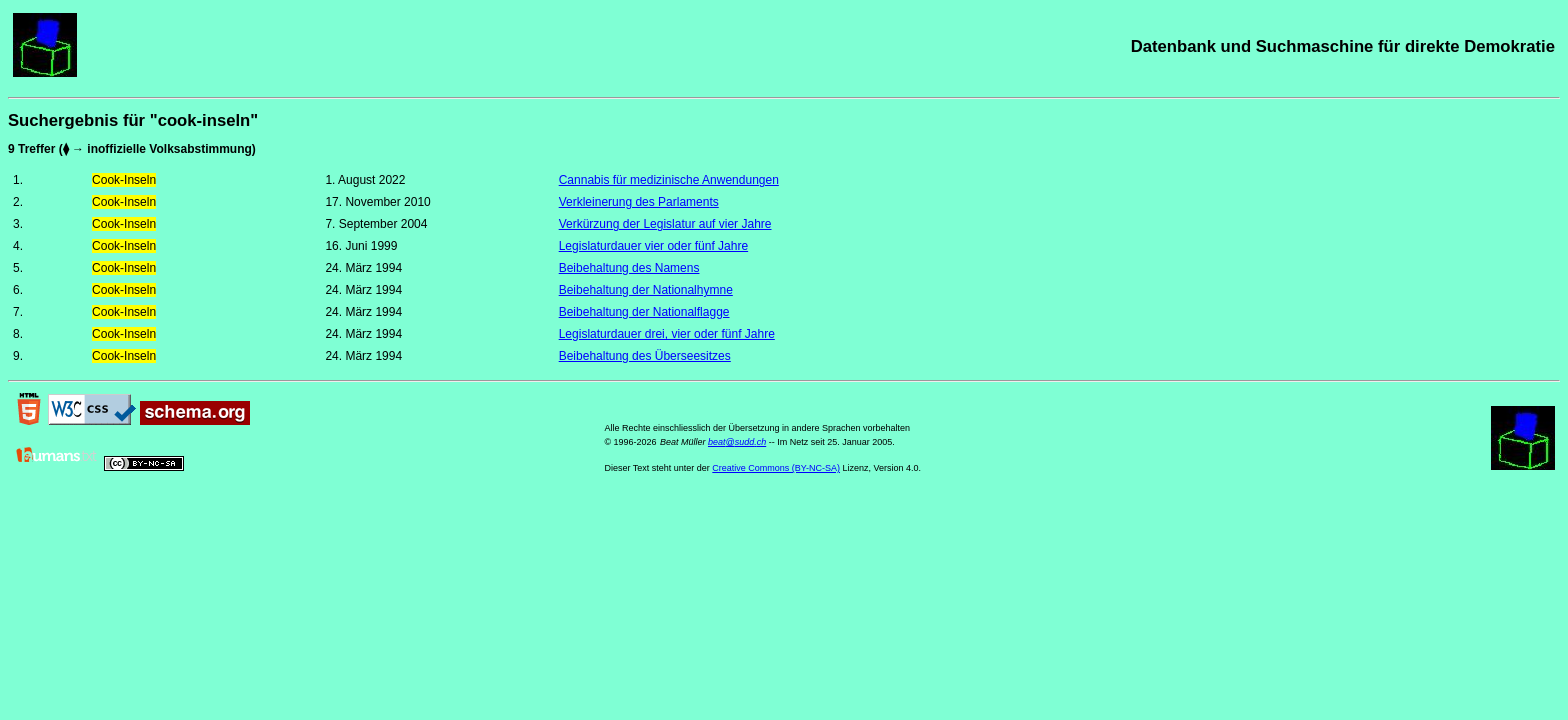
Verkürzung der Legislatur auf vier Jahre (665, 224)
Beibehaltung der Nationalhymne (646, 290)
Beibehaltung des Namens (629, 268)
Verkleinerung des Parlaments (639, 202)
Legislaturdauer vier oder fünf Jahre (653, 246)
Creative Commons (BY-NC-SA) (776, 468)
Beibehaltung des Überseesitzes (645, 356)
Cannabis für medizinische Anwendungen (669, 180)
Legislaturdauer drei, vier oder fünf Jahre (667, 334)
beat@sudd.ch (737, 442)
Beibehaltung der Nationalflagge (644, 312)
